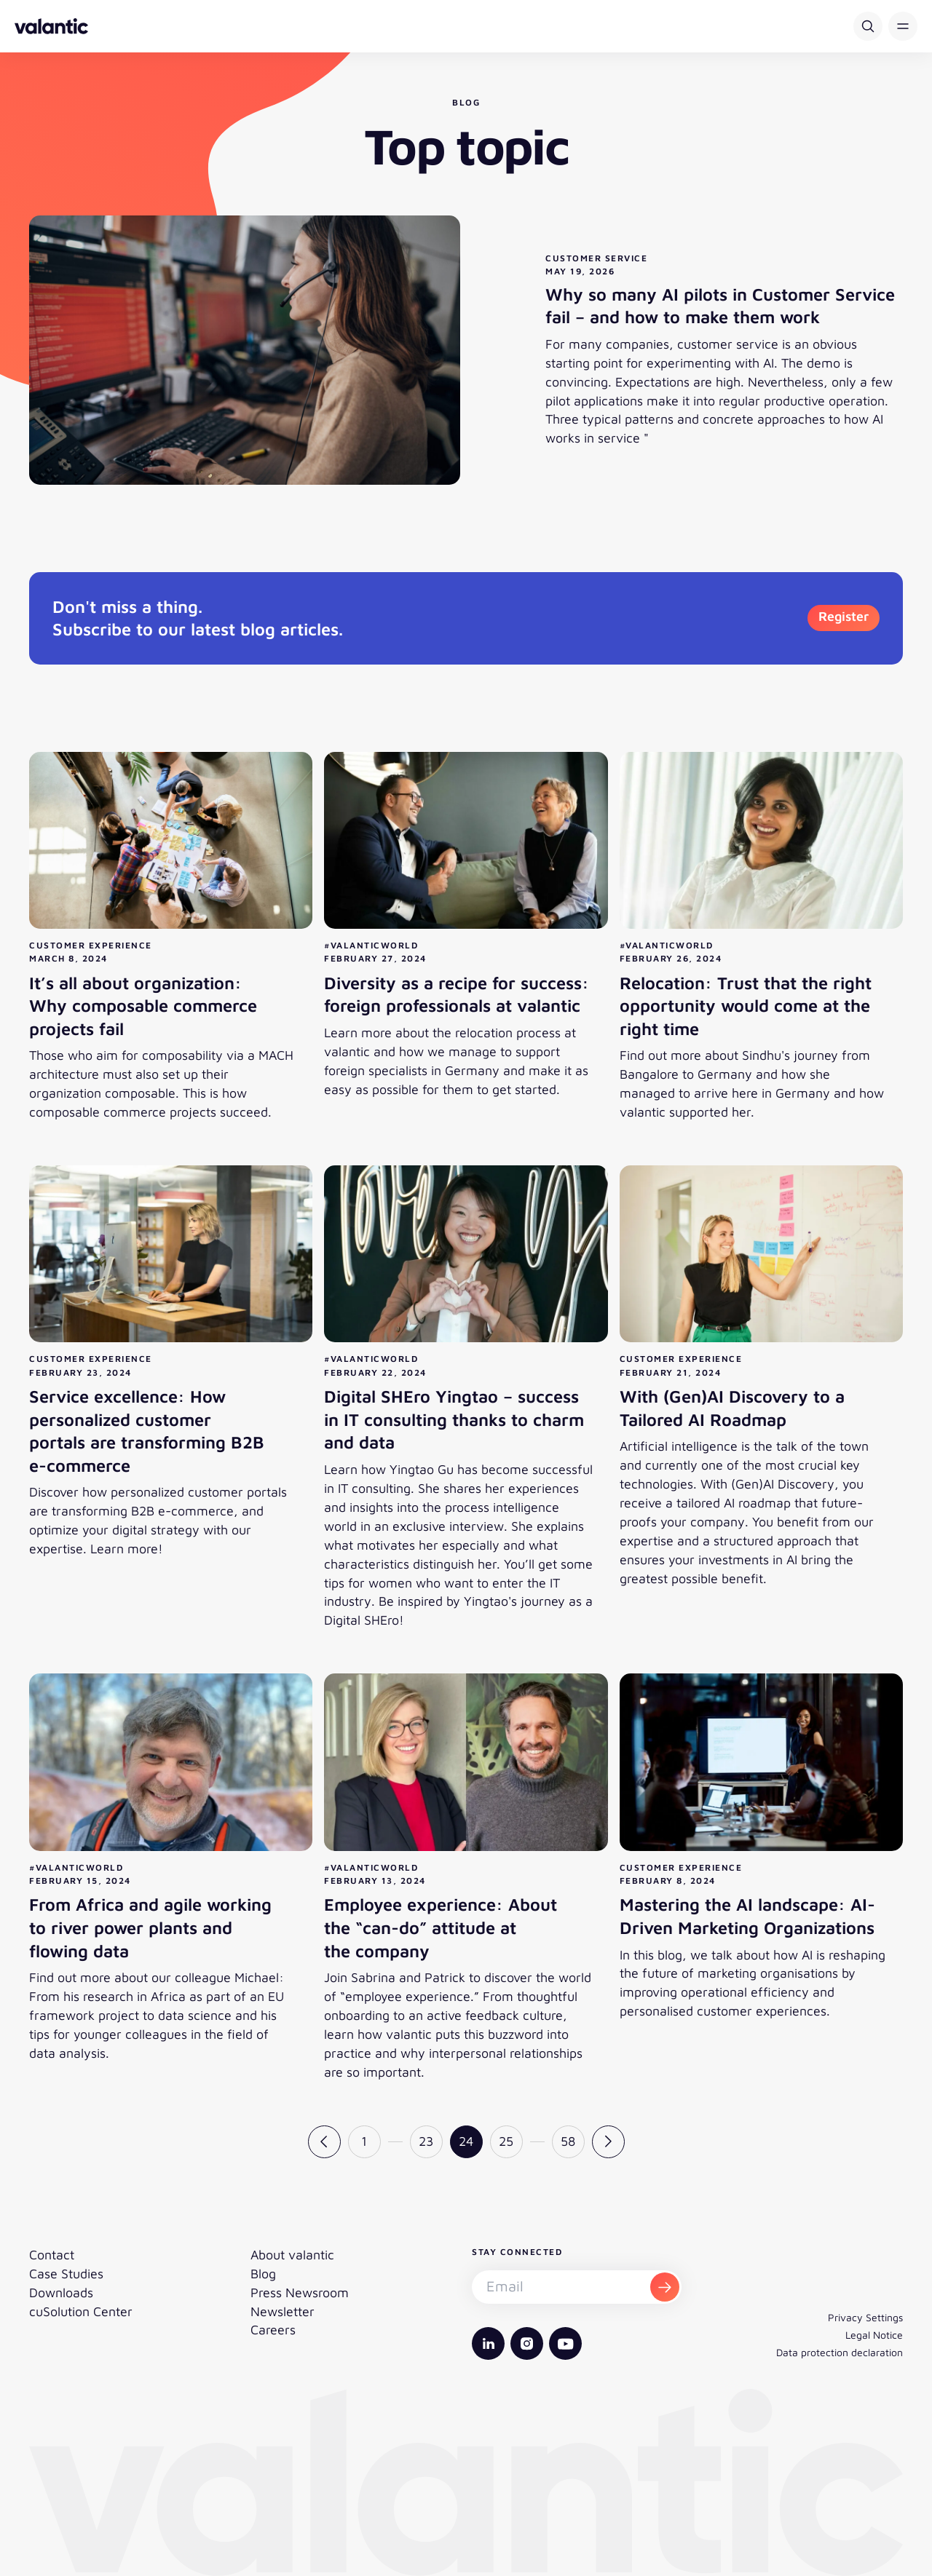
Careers (273, 2329)
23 (426, 2141)
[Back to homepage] (51, 26)
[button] (902, 26)
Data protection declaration (839, 2352)
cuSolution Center (81, 2311)
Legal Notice (874, 2335)
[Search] (867, 26)
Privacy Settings (865, 2317)
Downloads (61, 2292)
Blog (263, 2273)
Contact (51, 2254)
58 (568, 2141)
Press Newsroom (299, 2292)
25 (506, 2141)
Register (843, 616)
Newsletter (282, 2311)
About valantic (292, 2254)
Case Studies (66, 2273)
